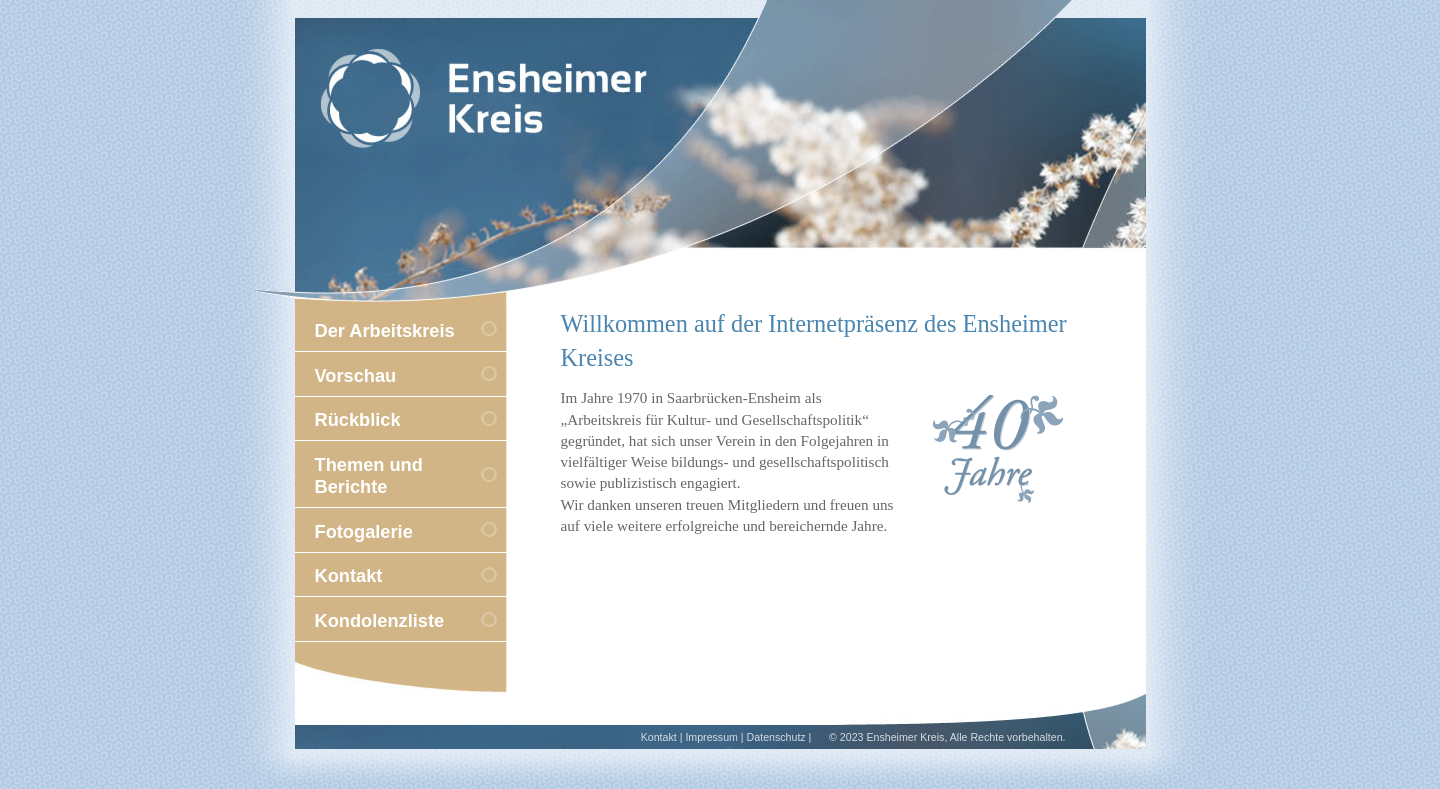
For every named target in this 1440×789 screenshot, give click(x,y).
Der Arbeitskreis (385, 330)
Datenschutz (776, 737)
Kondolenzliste (380, 620)
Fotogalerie (364, 531)
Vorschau (356, 375)
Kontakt (349, 575)
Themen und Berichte (369, 475)
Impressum (711, 737)
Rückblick (358, 419)
